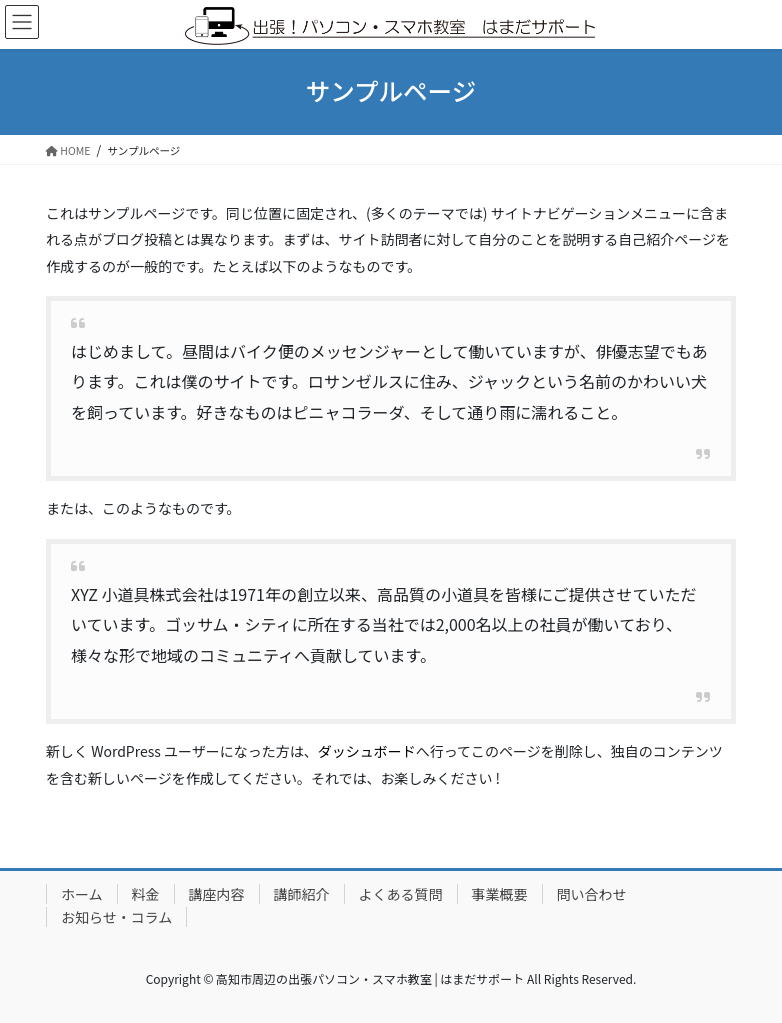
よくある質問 (401, 894)
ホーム (82, 894)
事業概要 (500, 894)
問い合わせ (592, 894)
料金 (146, 894)
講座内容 (217, 894)
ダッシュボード (367, 751)
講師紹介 (302, 894)
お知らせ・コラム (116, 917)
